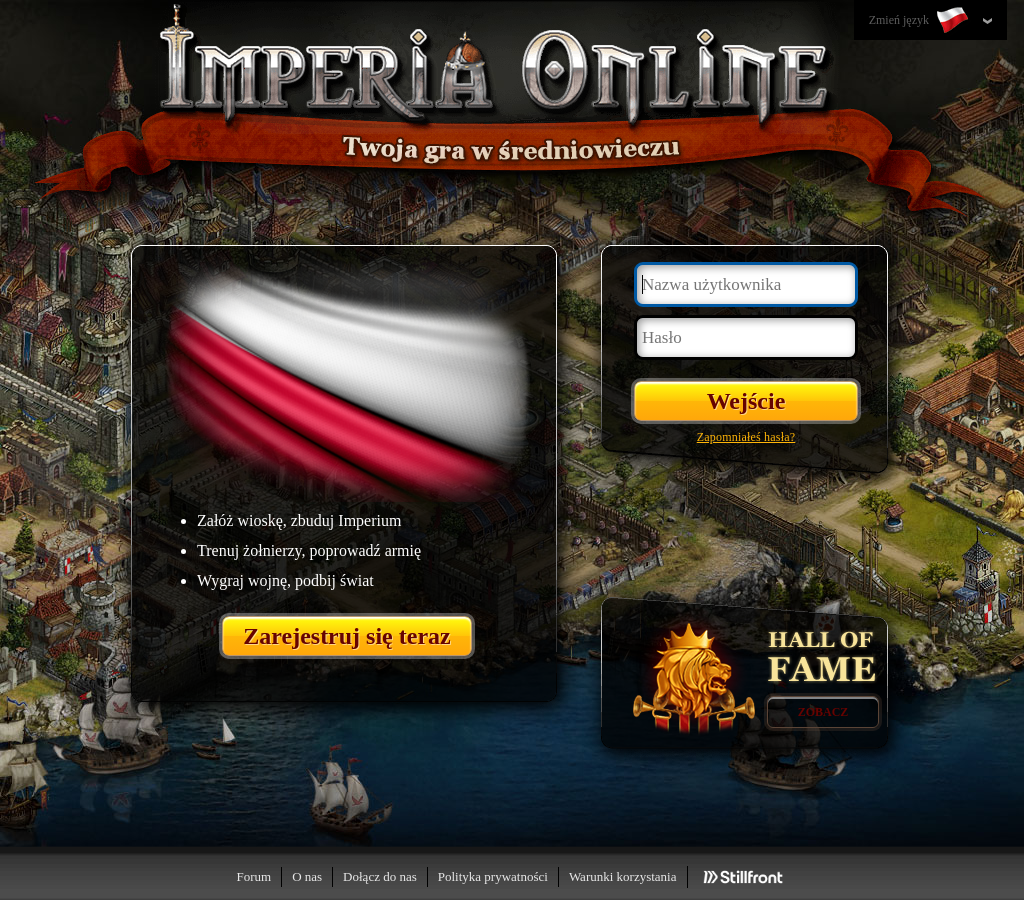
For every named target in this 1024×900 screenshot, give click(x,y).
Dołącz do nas (380, 876)
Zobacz (823, 712)
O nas (307, 876)
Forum (253, 876)
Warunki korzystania (623, 876)
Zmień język (920, 21)
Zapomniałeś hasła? (746, 437)
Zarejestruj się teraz (346, 636)
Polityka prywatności (493, 876)
